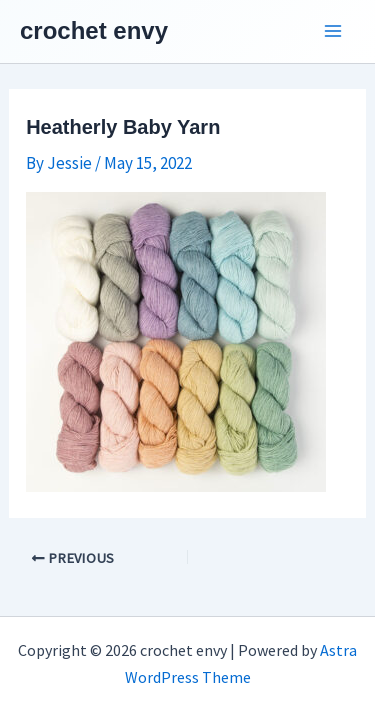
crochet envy (94, 30)
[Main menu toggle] (333, 32)
